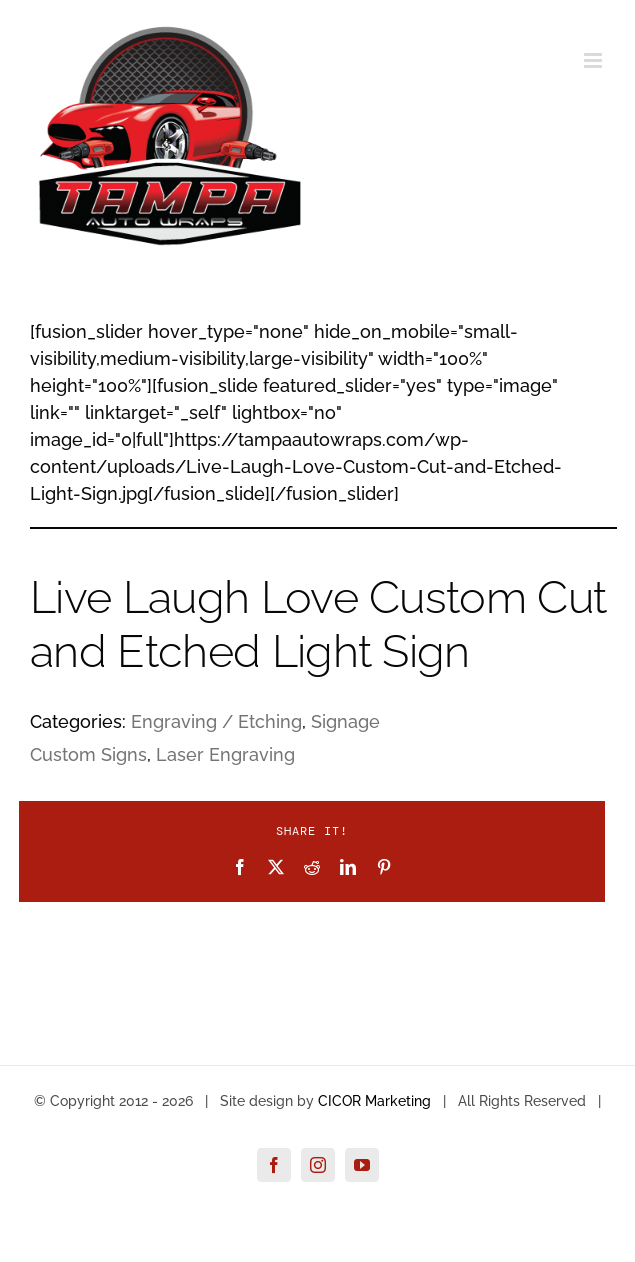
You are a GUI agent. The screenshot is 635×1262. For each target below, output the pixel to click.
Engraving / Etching (216, 721)
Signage (345, 721)
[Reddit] (312, 867)
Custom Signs (88, 754)
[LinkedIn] (348, 867)
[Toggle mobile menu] (594, 60)
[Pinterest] (384, 867)
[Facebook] (240, 867)
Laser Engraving (225, 754)
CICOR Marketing (374, 1101)
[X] (276, 867)
